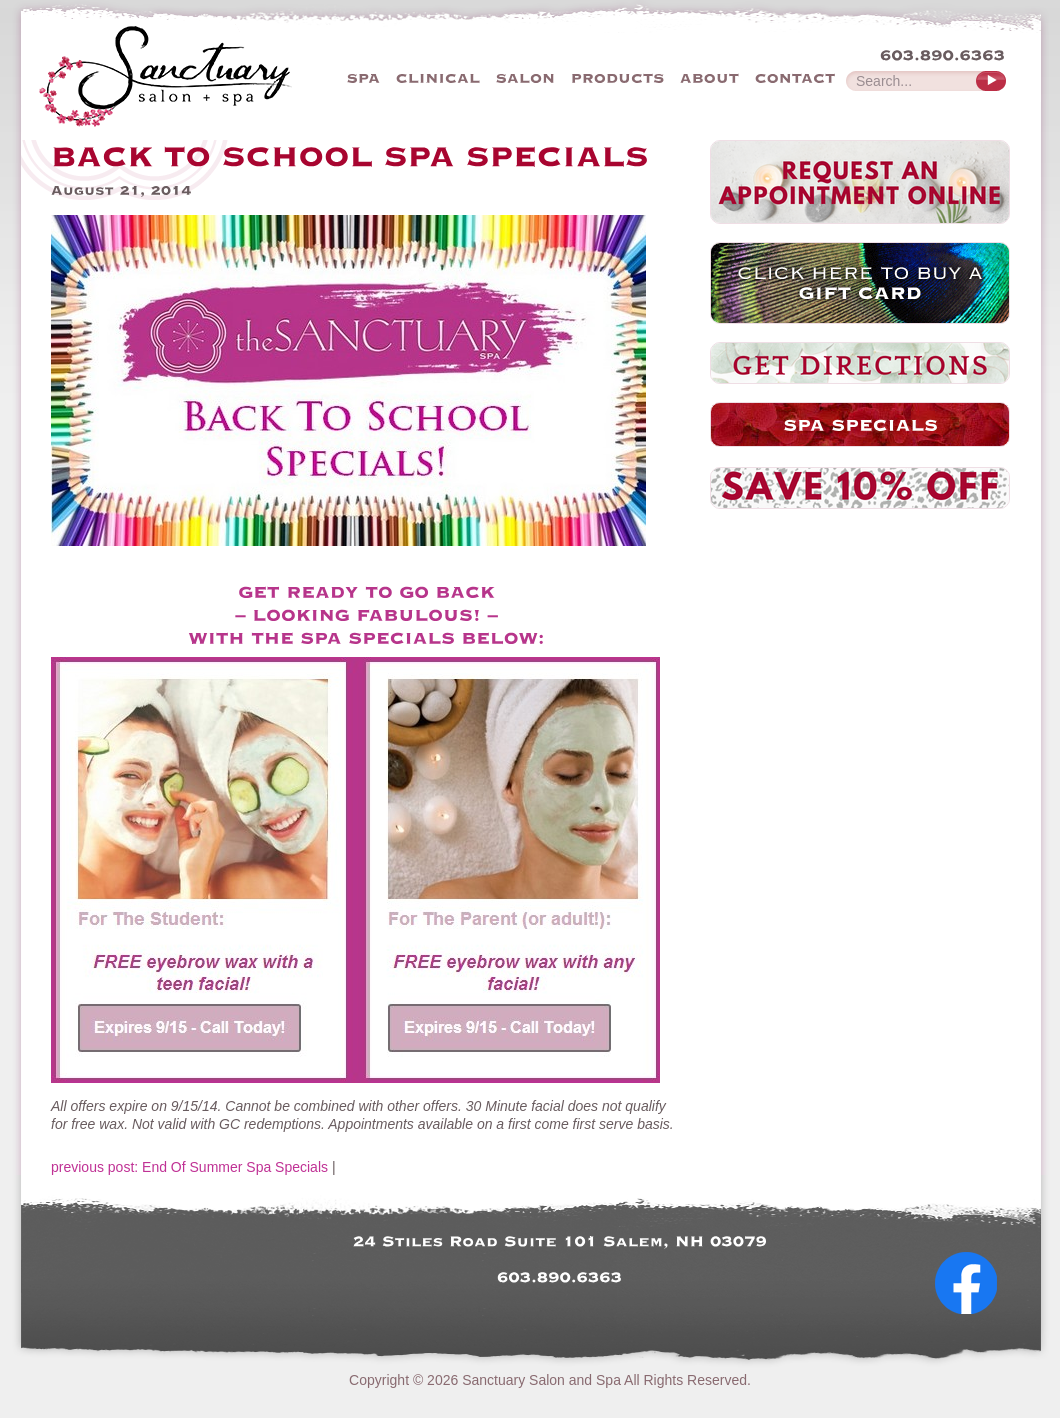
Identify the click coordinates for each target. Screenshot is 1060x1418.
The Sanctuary (203, 75)
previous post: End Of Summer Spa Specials (189, 1167)
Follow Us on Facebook (974, 1332)
